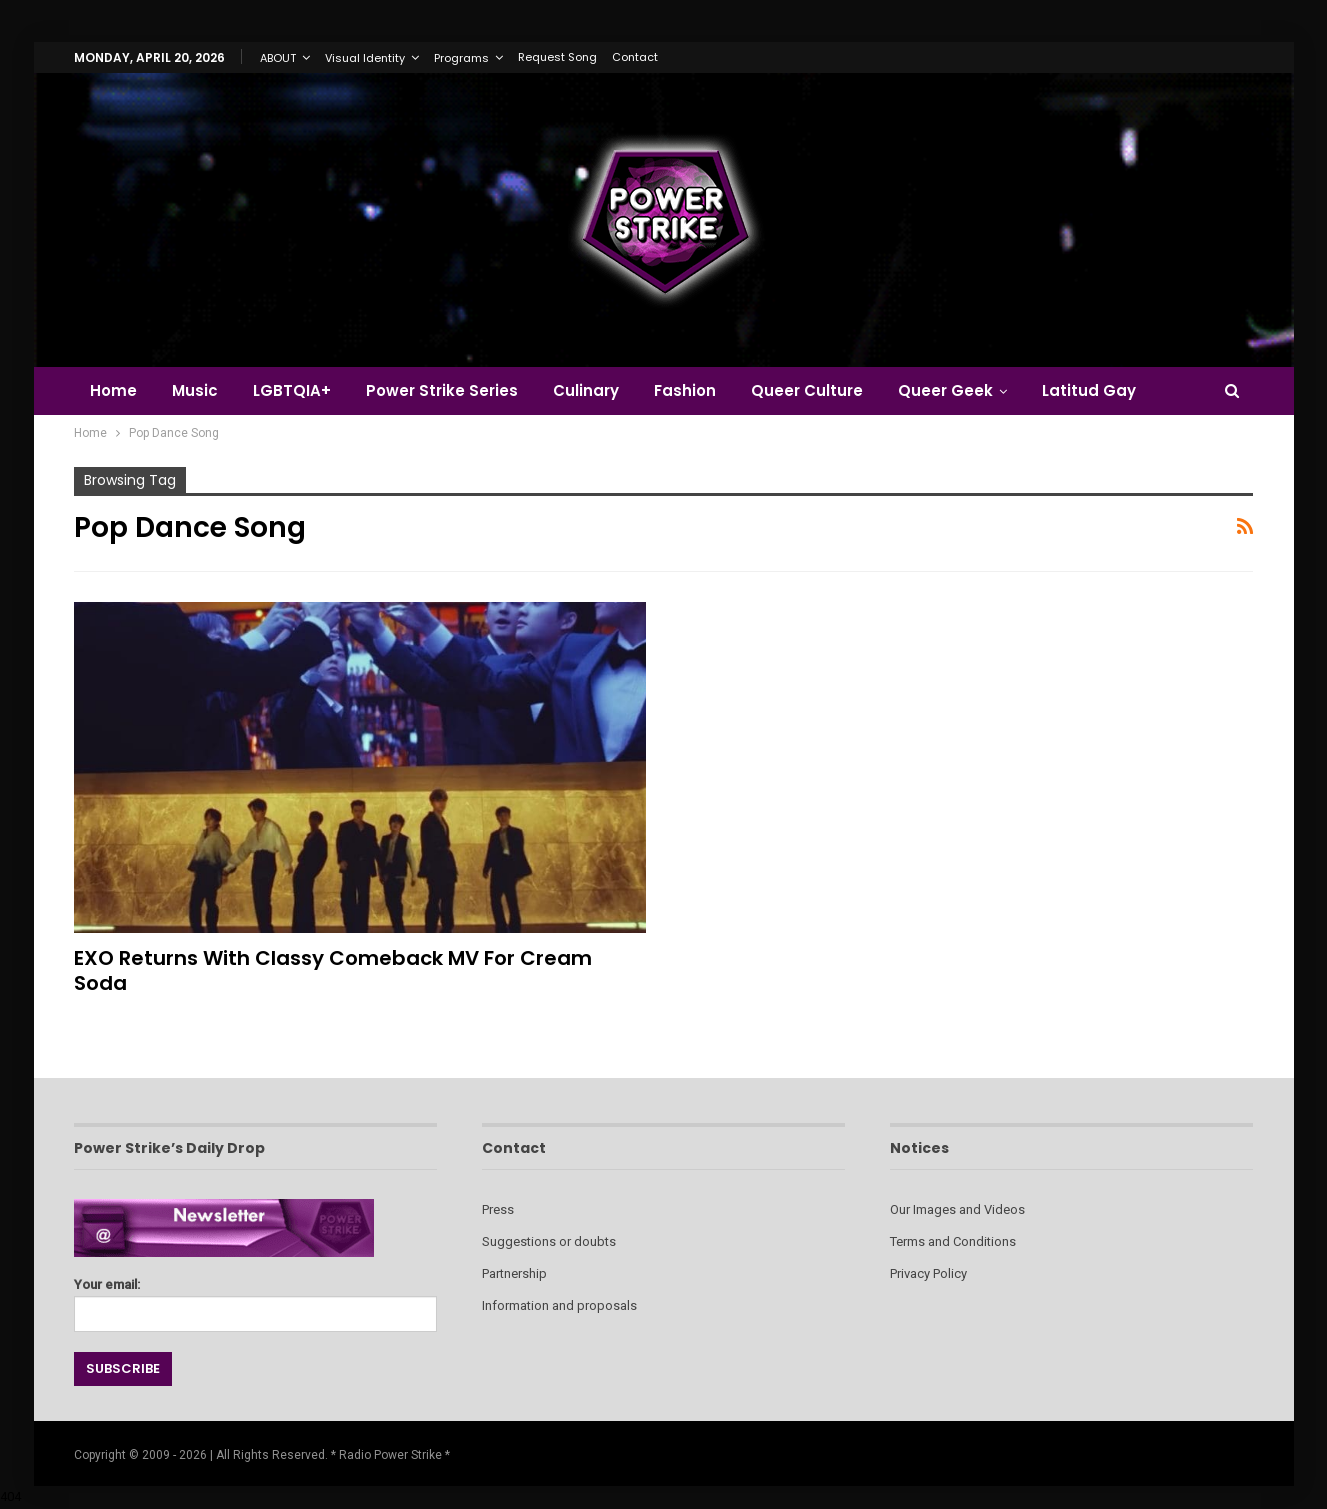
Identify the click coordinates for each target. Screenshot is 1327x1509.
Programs (461, 58)
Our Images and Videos (957, 1209)
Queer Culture (807, 390)
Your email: (255, 1299)
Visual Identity (365, 58)
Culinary (586, 390)
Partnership (514, 1273)
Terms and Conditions (953, 1241)
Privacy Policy (928, 1273)
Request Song (557, 57)
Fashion (685, 390)
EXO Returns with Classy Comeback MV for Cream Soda (333, 970)
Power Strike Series (442, 390)
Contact (635, 57)
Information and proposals (559, 1305)
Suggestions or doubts (549, 1241)
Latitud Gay (1089, 390)
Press (498, 1209)
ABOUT (278, 58)
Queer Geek (945, 390)
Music (195, 390)
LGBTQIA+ (292, 390)
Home (113, 390)
